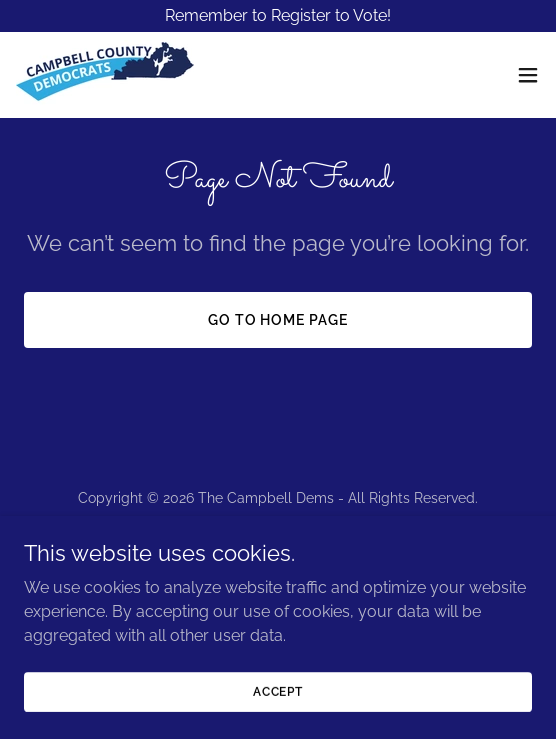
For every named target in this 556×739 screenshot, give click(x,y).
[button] (528, 75)
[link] (105, 75)
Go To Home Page (278, 320)
